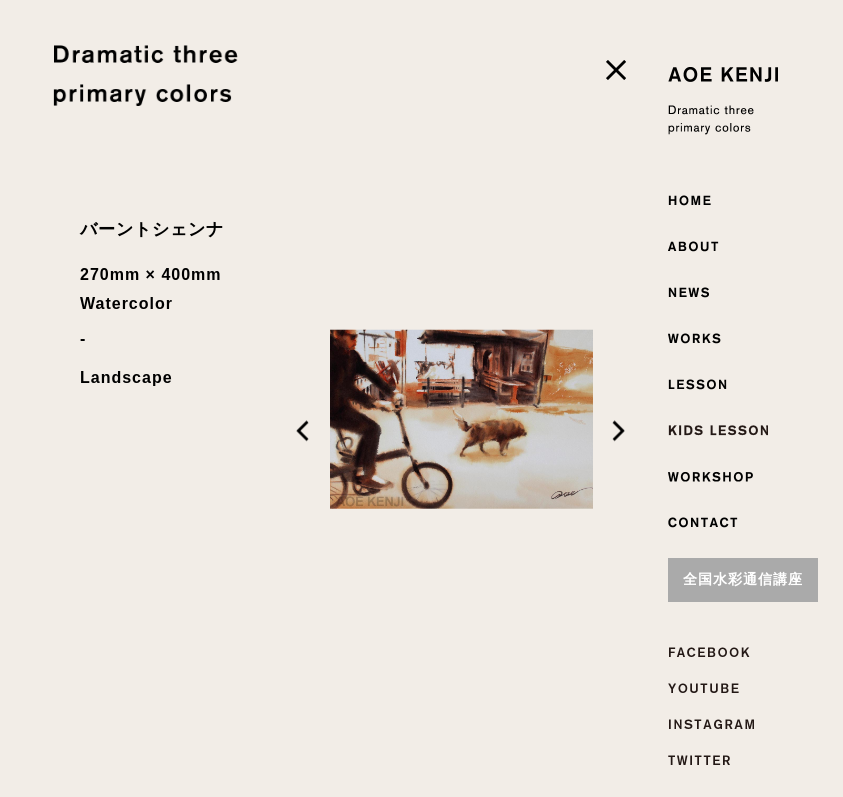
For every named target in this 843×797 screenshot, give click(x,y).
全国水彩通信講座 (743, 579)
